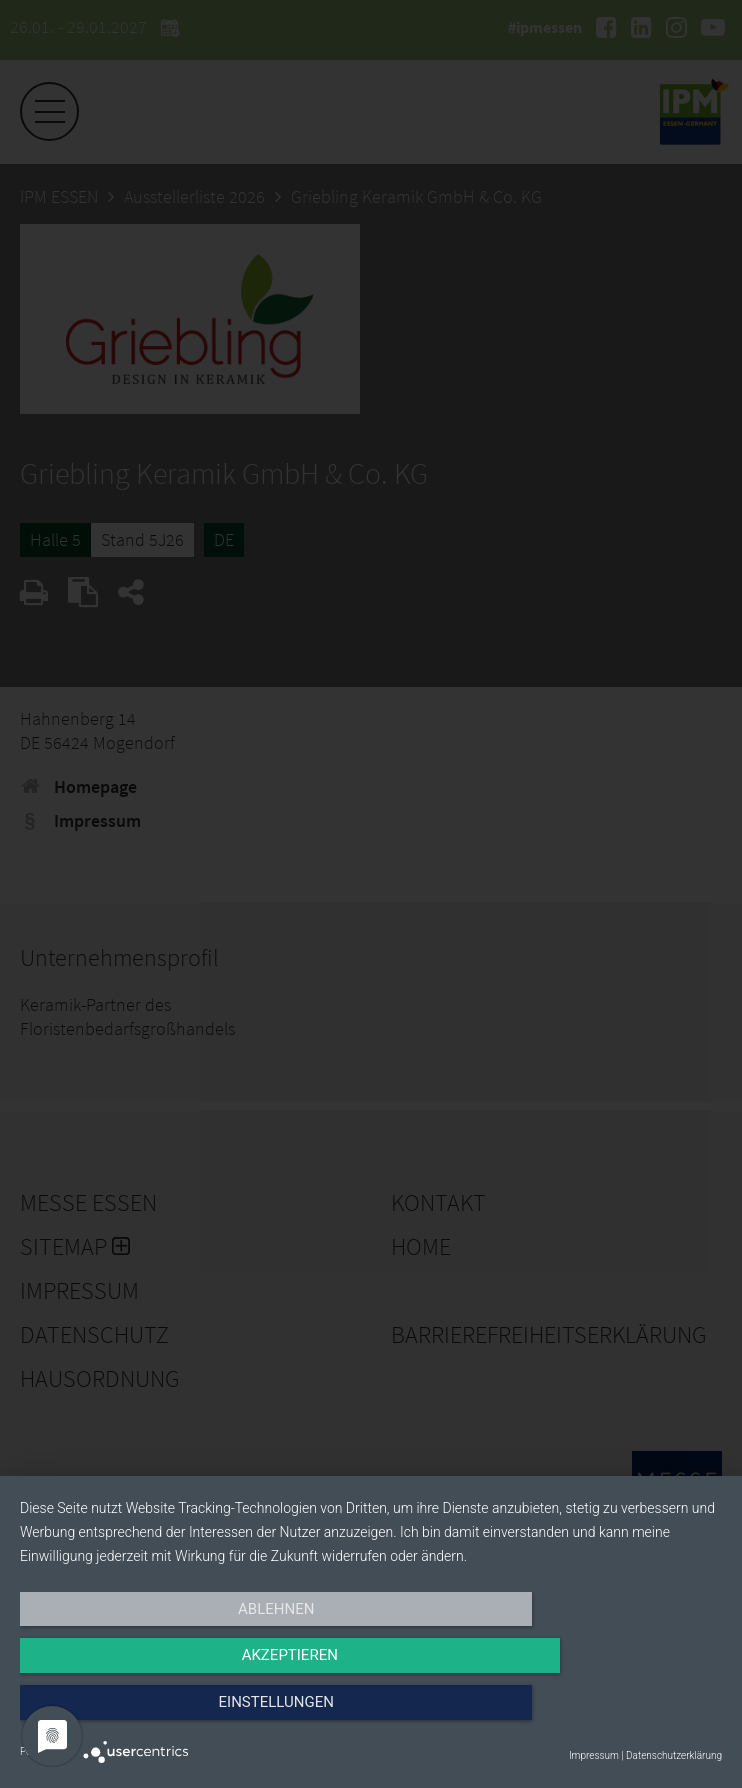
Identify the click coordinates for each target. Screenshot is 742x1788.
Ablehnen (125, 1715)
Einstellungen (616, 1715)
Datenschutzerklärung (674, 1755)
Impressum (594, 1755)
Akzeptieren (371, 1715)
